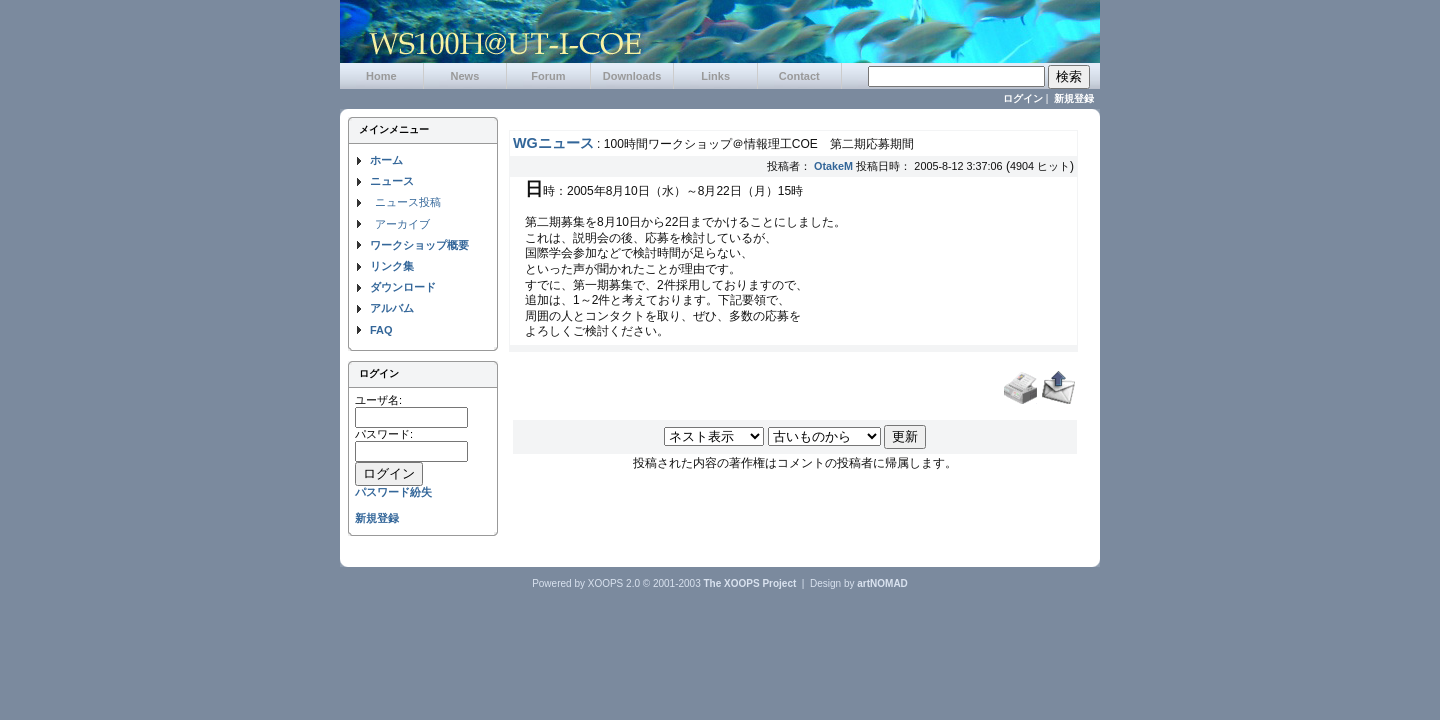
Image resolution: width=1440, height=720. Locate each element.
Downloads (632, 76)
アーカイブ (402, 224)
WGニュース (553, 143)
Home (381, 76)
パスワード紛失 (393, 492)
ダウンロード (403, 287)
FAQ (381, 330)
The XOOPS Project (750, 583)
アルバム (392, 308)
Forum (548, 76)
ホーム (386, 160)
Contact (799, 76)
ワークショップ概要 (419, 245)
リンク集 (392, 266)
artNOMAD (882, 583)
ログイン (1023, 98)
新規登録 (1074, 98)
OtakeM (833, 166)
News (465, 76)
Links (715, 76)
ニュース (392, 181)
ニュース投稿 (408, 202)
